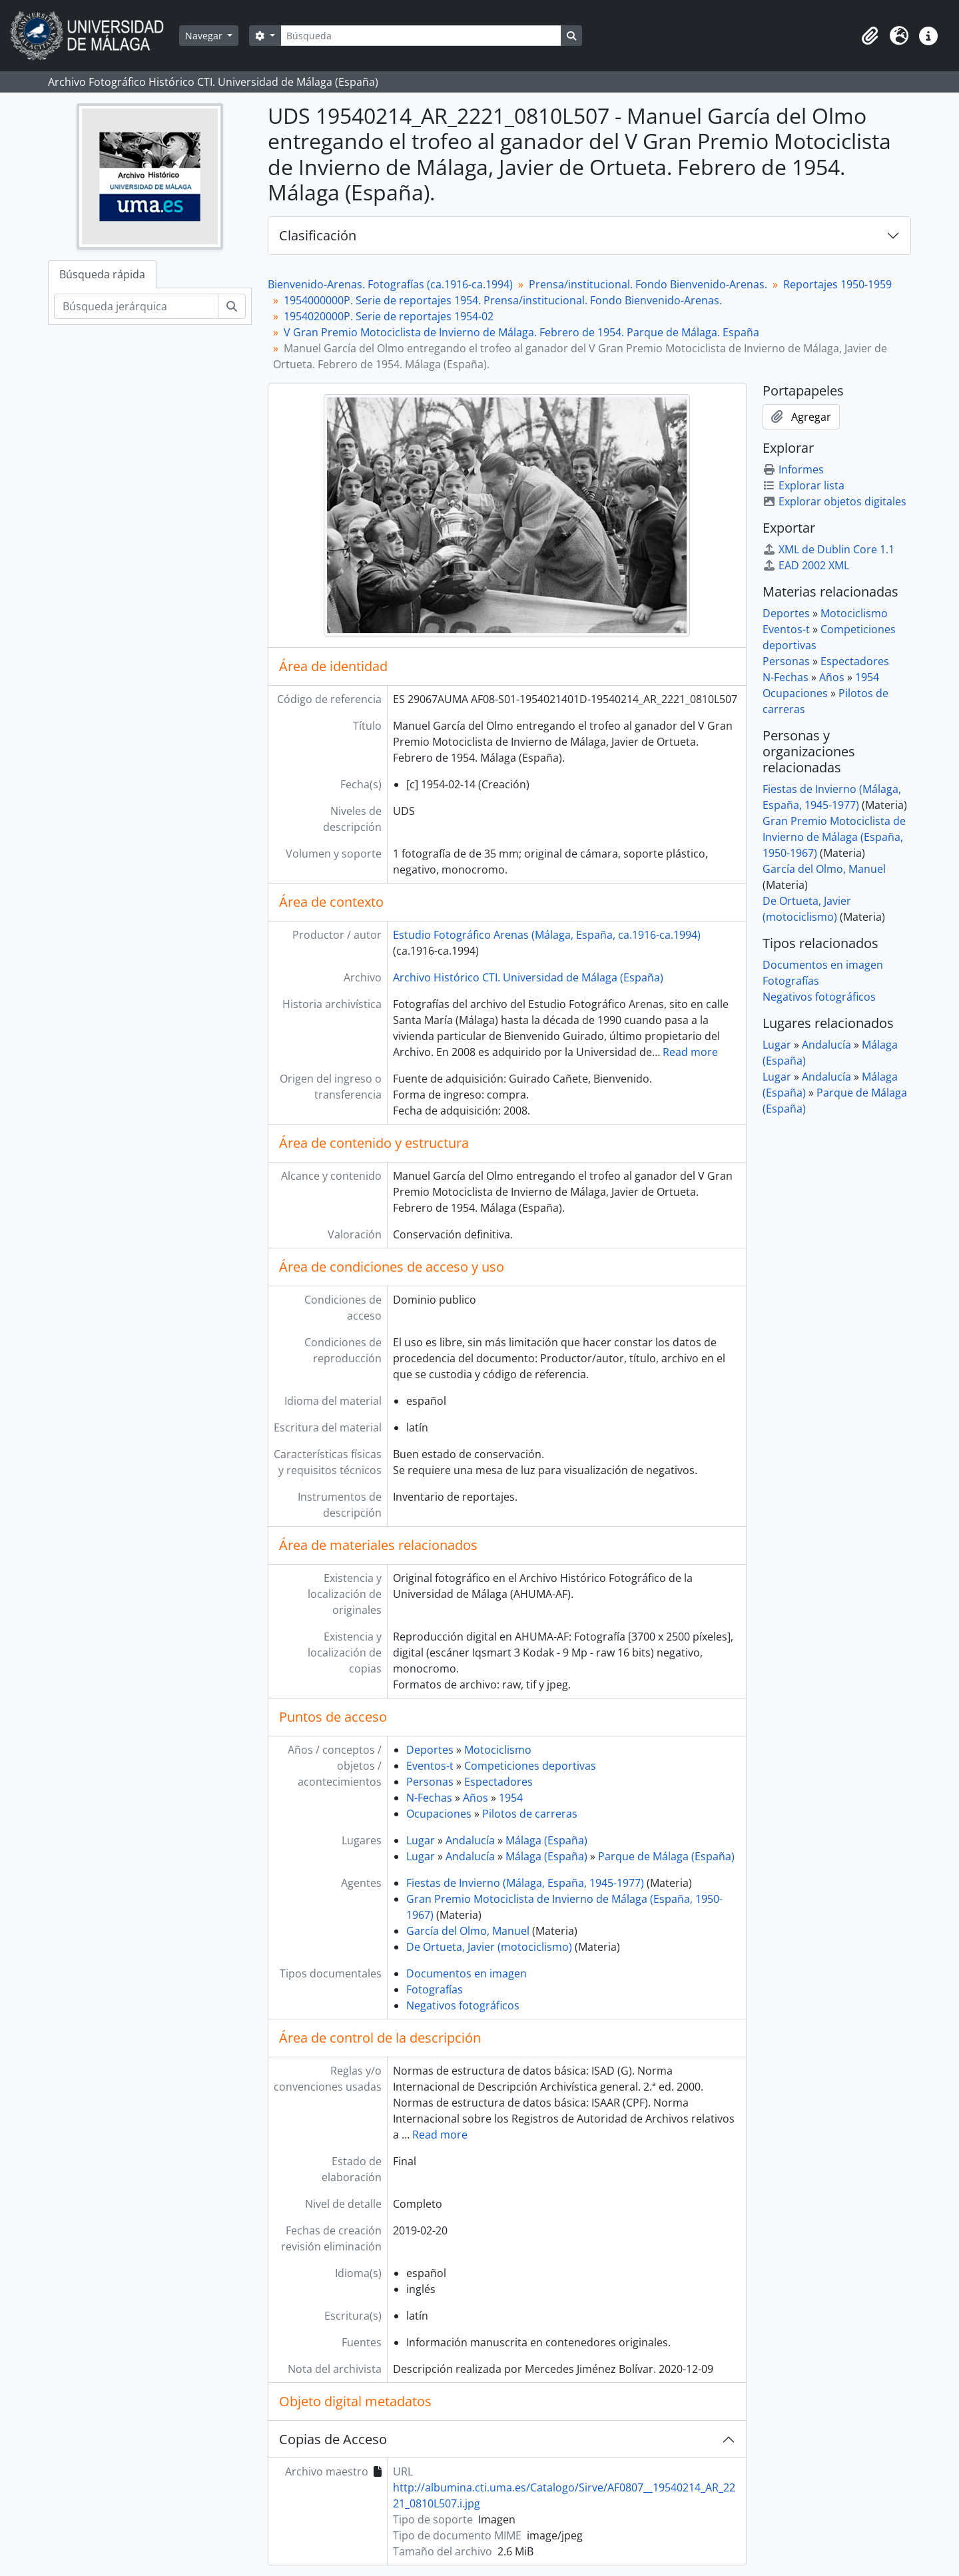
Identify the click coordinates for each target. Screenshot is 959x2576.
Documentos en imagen (466, 1973)
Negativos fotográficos (462, 2005)
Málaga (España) (546, 1840)
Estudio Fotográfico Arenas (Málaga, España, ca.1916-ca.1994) (547, 934)
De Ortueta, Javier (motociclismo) (489, 1946)
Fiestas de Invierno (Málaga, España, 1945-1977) (525, 1883)
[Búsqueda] (420, 35)
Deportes (430, 1749)
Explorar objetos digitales (834, 501)
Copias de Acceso (333, 2439)
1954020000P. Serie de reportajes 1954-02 (388, 316)
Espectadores (498, 1781)
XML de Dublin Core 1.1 (828, 549)
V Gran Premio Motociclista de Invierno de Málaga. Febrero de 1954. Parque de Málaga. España (521, 332)
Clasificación (317, 235)
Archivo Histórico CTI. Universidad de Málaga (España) (528, 977)
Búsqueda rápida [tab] (102, 274)
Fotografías (434, 1989)
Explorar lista (803, 485)
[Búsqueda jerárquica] (136, 306)
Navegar (205, 35)
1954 (511, 1797)
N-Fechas (429, 1797)
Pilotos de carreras (529, 1813)
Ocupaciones (439, 1813)
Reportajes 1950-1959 (837, 284)
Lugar (420, 1840)
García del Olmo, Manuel (467, 1931)
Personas (430, 1781)
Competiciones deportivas (530, 1765)
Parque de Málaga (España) (666, 1856)
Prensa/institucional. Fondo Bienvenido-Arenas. (648, 284)
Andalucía (470, 1840)
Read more (690, 1052)
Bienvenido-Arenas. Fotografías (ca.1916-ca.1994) (390, 284)
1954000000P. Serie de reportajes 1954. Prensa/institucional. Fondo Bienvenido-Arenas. (503, 300)
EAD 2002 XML (806, 565)
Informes (793, 469)
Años (475, 1797)
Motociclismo (497, 1749)
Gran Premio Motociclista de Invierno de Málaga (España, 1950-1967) (834, 837)
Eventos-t (430, 1765)
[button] (869, 36)
